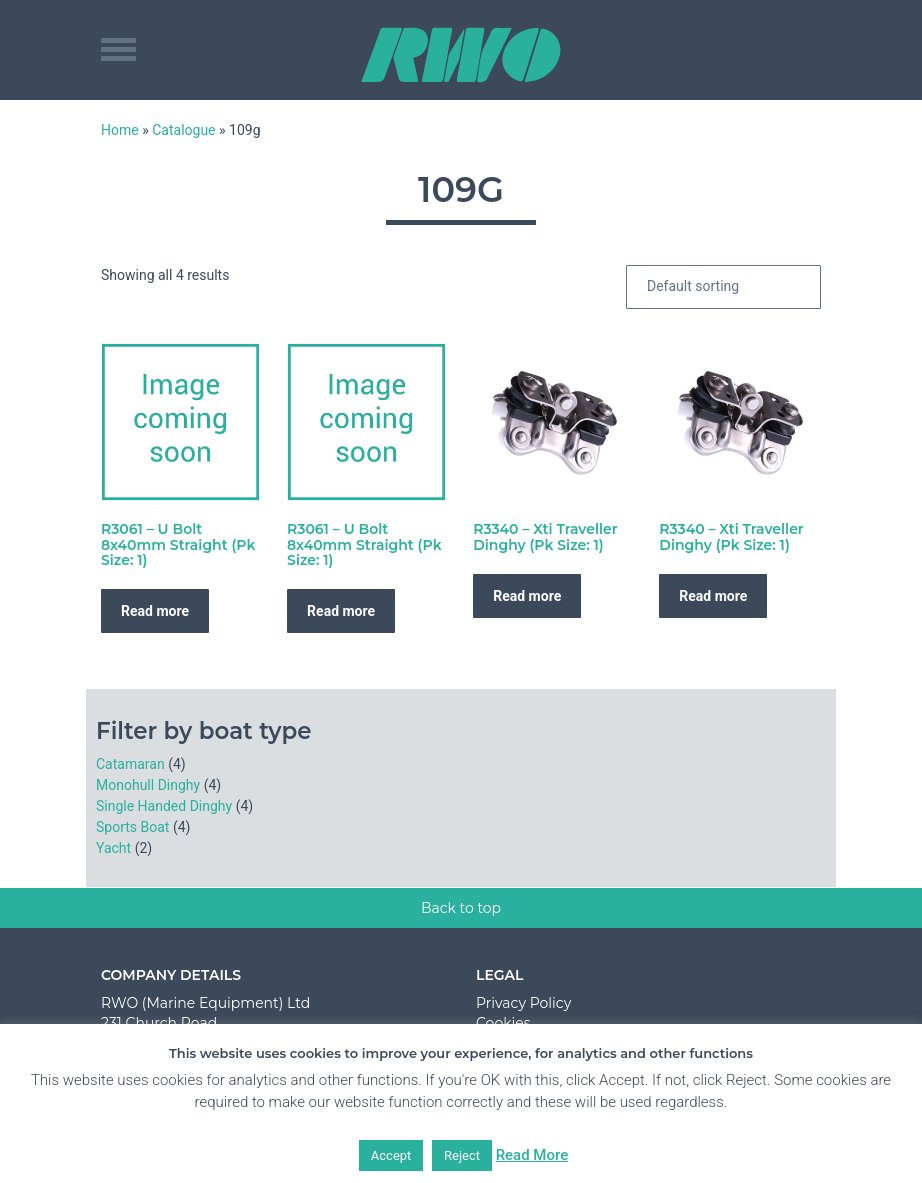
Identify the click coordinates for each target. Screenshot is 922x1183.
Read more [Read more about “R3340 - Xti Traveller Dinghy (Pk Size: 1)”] (527, 596)
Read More (532, 1155)
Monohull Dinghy (148, 785)
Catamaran (130, 764)
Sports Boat (132, 827)
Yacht (113, 848)
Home (120, 130)
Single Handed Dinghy (164, 806)
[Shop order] (723, 287)
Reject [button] (462, 1155)
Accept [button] (391, 1155)
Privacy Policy (523, 1003)
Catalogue (183, 130)
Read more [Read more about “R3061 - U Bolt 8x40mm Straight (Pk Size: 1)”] (155, 611)
